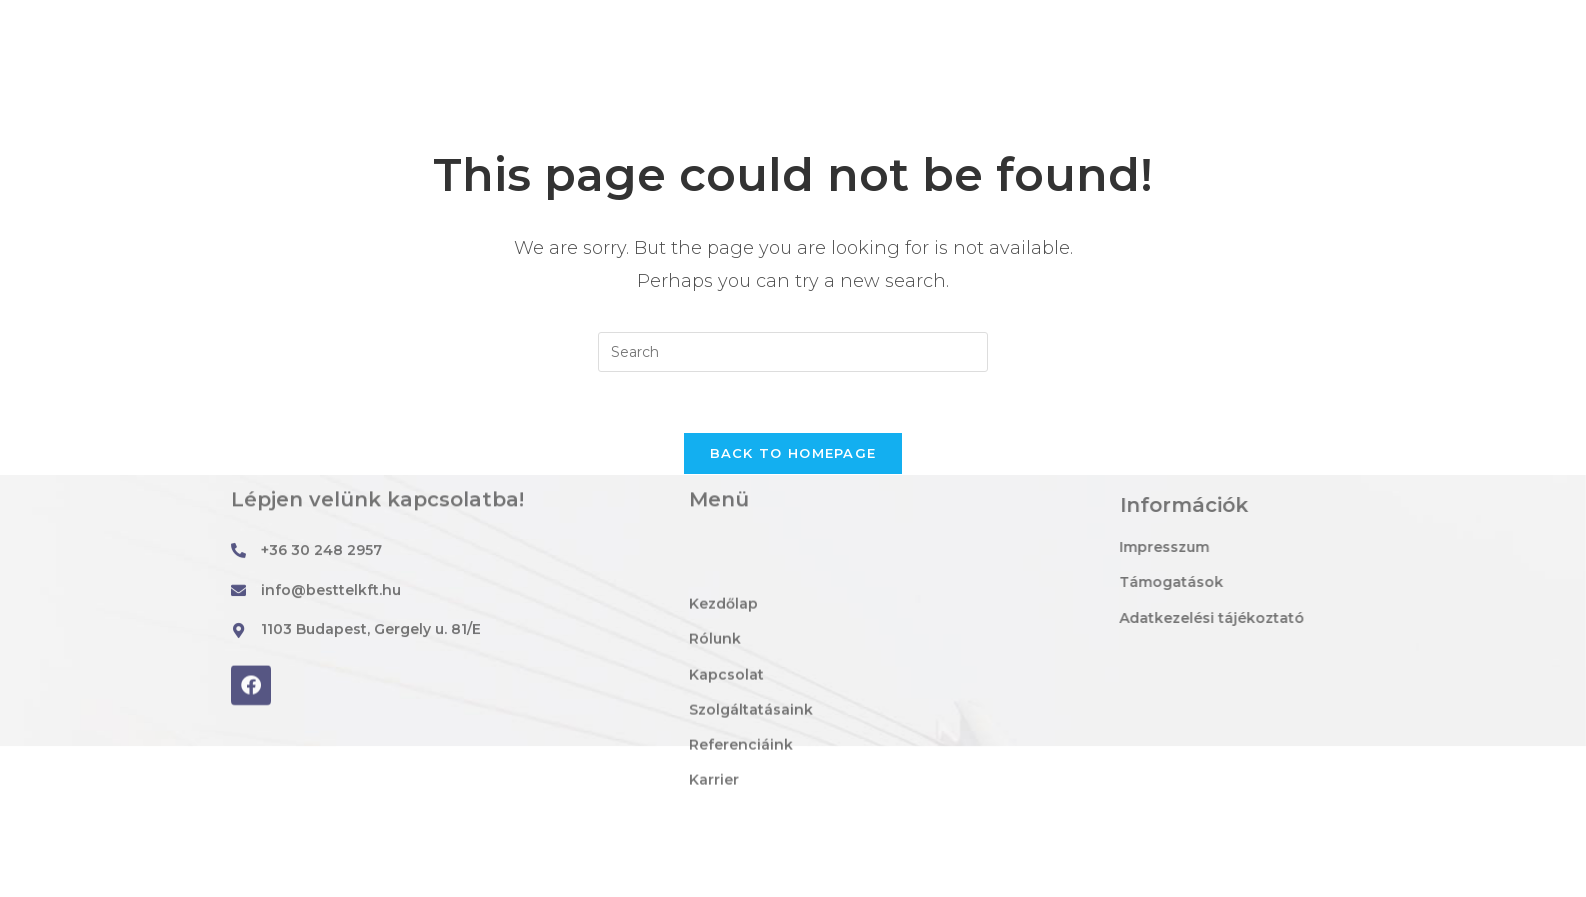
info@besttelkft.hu (311, 20)
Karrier (1237, 133)
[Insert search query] (793, 352)
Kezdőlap (549, 133)
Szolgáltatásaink (935, 133)
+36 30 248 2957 (321, 552)
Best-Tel (238, 133)
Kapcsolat (782, 133)
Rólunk (665, 133)
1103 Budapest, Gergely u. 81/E (682, 20)
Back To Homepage (793, 453)
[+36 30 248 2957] (238, 552)
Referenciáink (1105, 133)
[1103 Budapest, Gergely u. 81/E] (541, 21)
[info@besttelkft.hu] (214, 21)
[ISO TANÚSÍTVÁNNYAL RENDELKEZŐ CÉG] (1325, 21)
